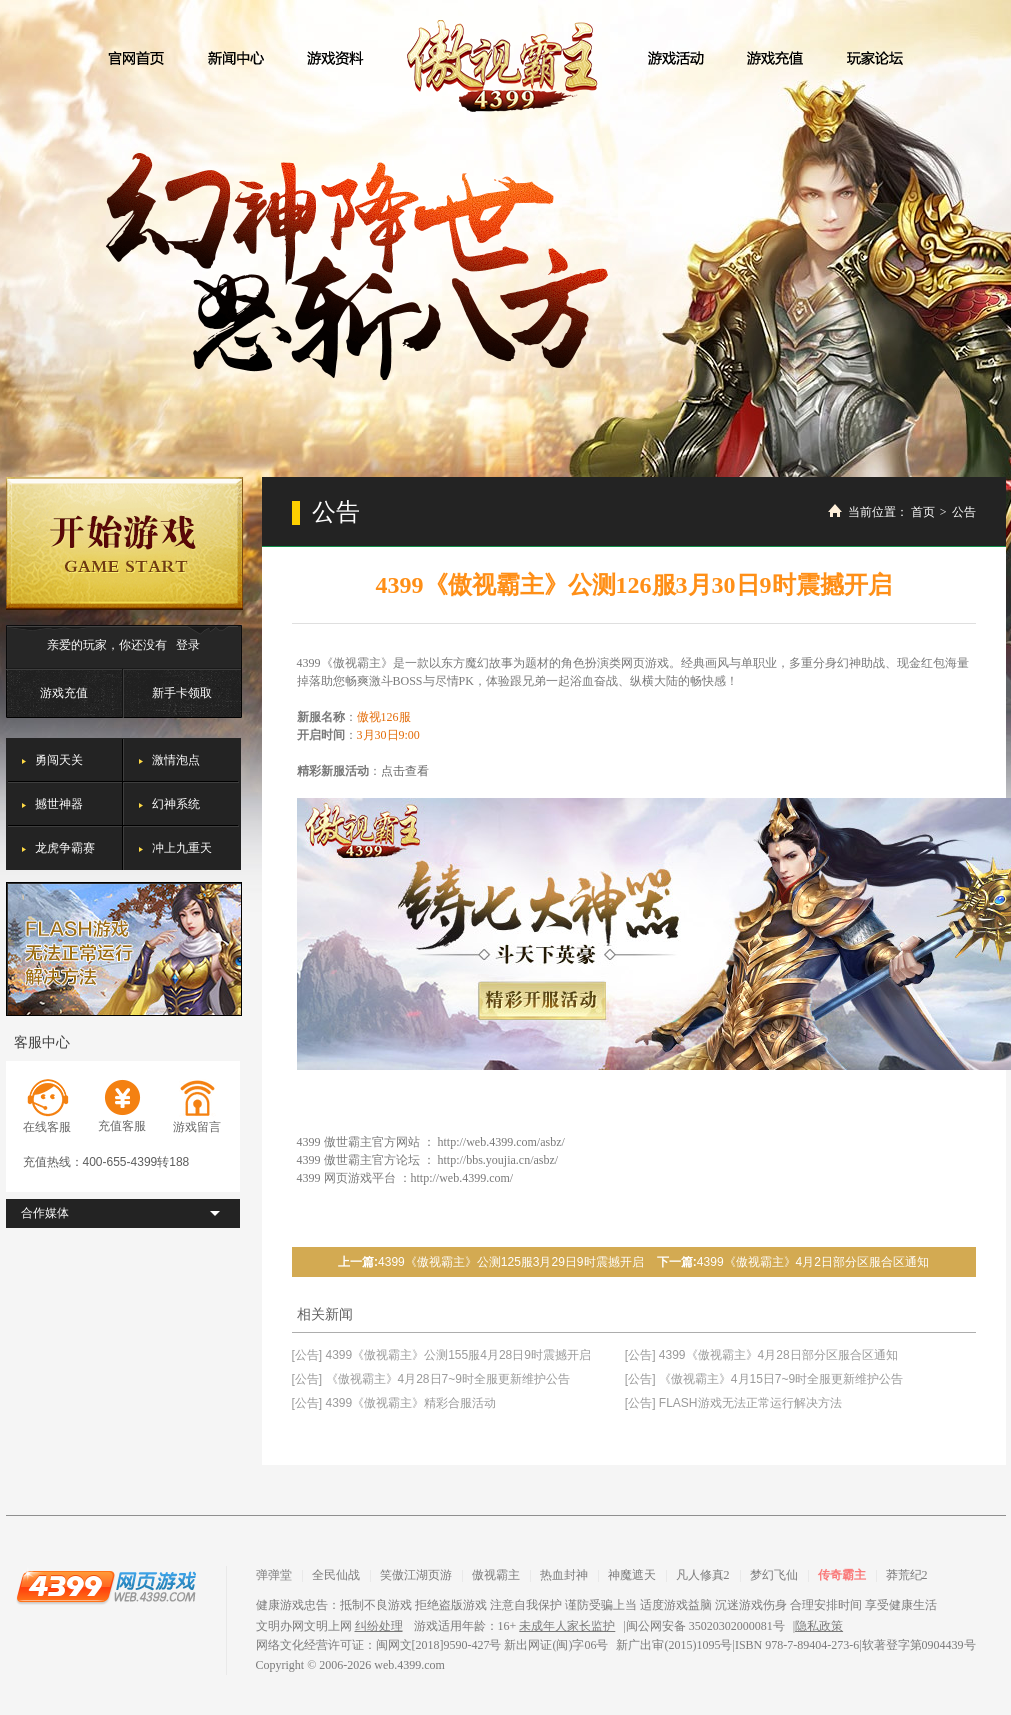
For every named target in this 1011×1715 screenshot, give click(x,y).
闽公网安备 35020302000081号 (705, 1626)
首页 (923, 512)
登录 (188, 645)
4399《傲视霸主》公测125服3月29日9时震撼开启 (510, 1262)
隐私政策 (819, 1626)
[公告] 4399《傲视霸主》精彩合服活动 (394, 1403)
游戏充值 (64, 693)
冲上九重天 (182, 848)
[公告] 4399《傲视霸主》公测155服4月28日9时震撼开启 (441, 1355)
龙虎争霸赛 (65, 848)
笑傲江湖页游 (416, 1575)
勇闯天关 (59, 760)
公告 (964, 512)
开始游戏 (124, 543)
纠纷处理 (379, 1626)
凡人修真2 (703, 1575)
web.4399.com (409, 1665)
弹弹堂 (274, 1575)
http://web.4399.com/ (462, 1178)
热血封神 (564, 1575)
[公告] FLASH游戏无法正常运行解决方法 (733, 1403)
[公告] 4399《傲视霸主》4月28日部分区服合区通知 (761, 1355)
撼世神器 (59, 804)
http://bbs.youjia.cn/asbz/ (498, 1160)
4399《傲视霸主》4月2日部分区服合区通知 (813, 1262)
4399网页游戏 (106, 1586)
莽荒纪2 (907, 1575)
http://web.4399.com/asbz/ (501, 1142)
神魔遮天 (632, 1575)
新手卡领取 (182, 693)
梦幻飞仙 (774, 1575)
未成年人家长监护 (567, 1626)
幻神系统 (176, 804)
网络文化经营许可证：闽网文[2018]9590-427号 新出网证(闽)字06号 (432, 1645)
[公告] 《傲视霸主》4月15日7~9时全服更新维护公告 (764, 1379)
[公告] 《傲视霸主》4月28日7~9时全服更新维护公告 (431, 1379)
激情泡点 (176, 760)
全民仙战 (336, 1575)
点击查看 (405, 771)
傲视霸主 (506, 66)
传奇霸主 (842, 1575)
